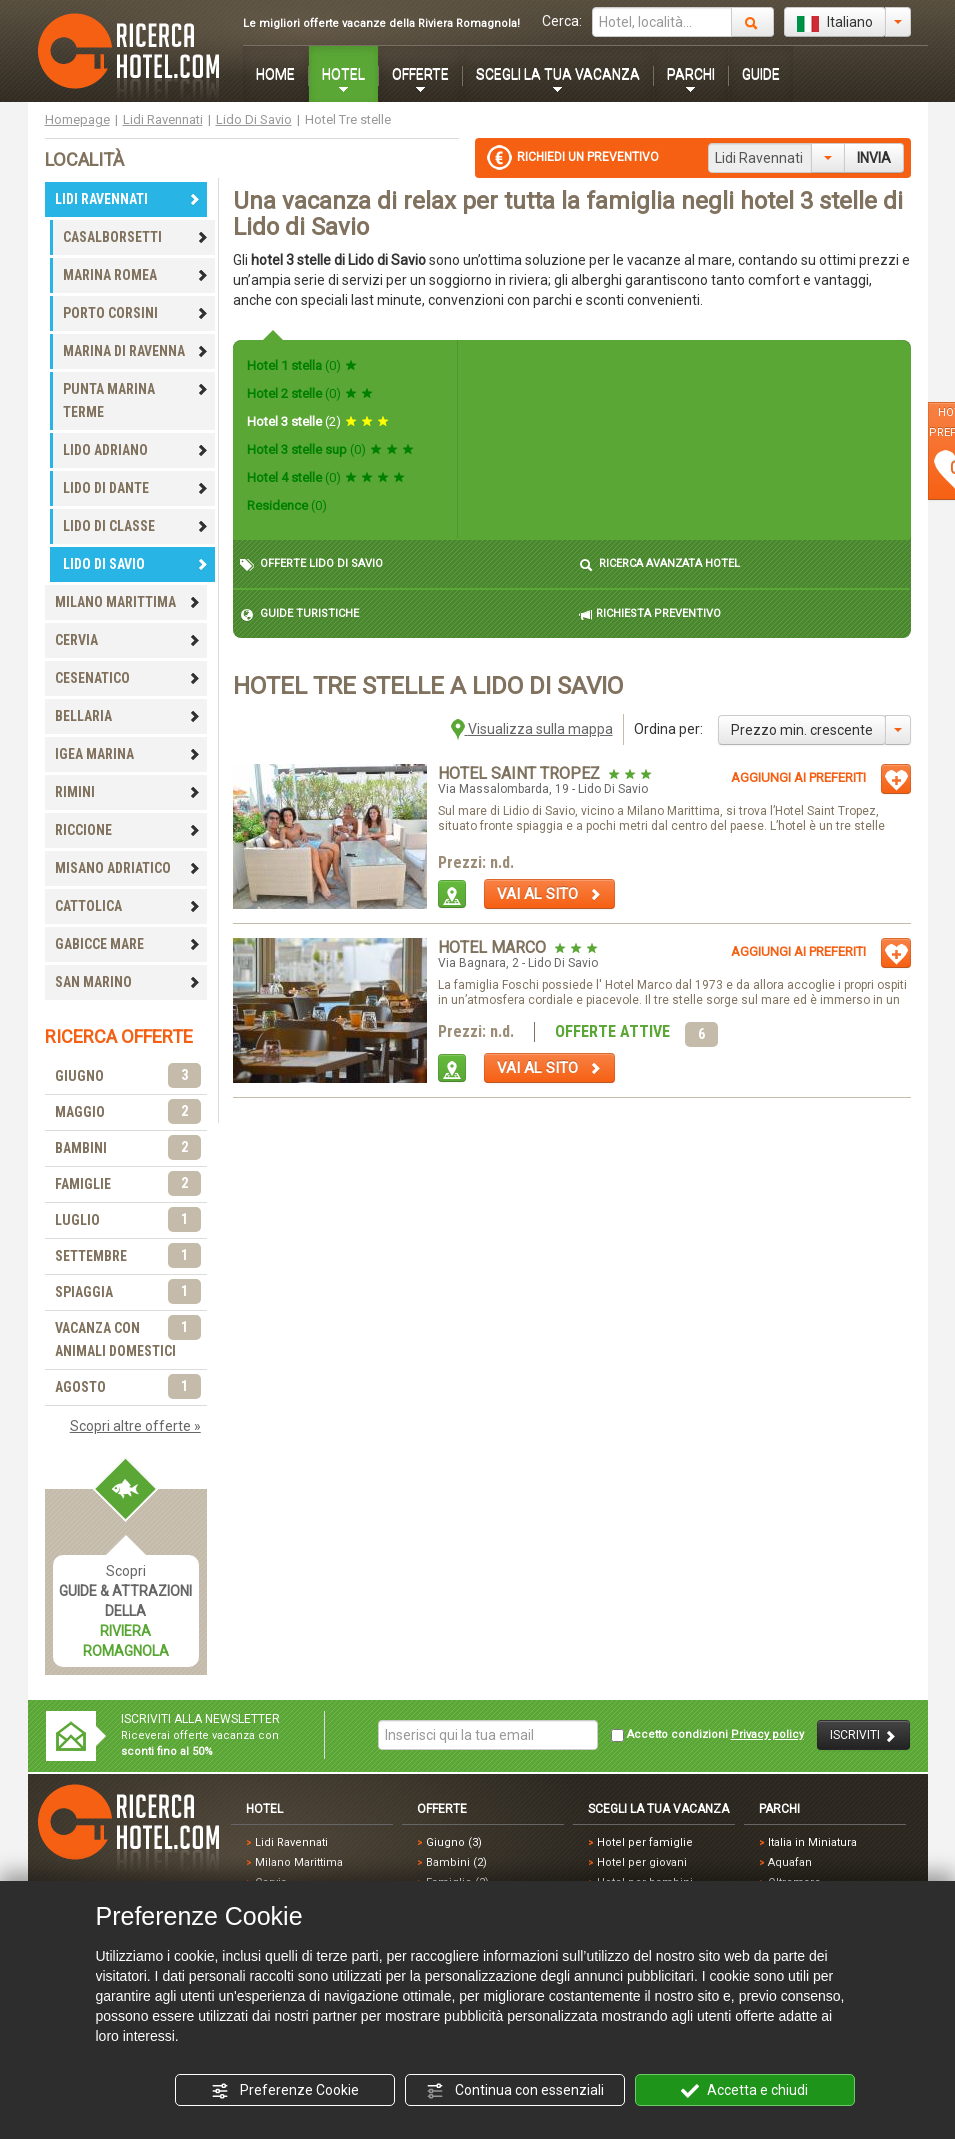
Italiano (835, 23)
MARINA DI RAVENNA (136, 351)
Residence (287, 505)
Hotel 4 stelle (326, 477)
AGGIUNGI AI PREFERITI (798, 777)
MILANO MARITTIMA (128, 602)
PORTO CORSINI (136, 313)
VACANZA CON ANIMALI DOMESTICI (128, 1338)
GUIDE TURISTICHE (299, 614)
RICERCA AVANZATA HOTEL (659, 564)
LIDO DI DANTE (136, 488)
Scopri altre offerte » (135, 1426)
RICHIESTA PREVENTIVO (650, 614)
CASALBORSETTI (136, 237)
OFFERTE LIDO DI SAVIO (311, 564)
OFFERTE (420, 74)
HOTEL (343, 74)
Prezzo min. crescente (802, 730)
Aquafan (790, 1862)
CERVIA (128, 640)
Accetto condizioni (707, 1735)
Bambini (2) (456, 1862)
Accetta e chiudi (744, 2091)
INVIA (874, 158)
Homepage (77, 119)
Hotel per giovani (642, 1862)
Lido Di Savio (254, 119)
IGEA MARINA (128, 754)
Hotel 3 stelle (318, 421)
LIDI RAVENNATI (128, 199)
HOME (275, 74)
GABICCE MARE (128, 944)
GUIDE (761, 74)
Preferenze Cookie (285, 2091)
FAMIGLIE (128, 1184)
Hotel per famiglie (645, 1842)
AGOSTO (128, 1387)
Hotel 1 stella (302, 365)
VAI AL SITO (549, 894)
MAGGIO (128, 1112)
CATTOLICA (128, 906)
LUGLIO (128, 1220)
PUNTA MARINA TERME (136, 400)
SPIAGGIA (128, 1292)
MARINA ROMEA (136, 275)
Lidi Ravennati (163, 119)
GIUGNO (128, 1076)
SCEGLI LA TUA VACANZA (558, 74)
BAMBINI (128, 1148)
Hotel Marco (494, 947)
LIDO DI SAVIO (136, 564)
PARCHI (691, 74)
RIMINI (128, 792)
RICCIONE (128, 830)
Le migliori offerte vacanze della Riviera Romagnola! (381, 23)
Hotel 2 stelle (310, 393)
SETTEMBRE (128, 1256)
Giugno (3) (454, 1842)
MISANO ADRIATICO (128, 868)
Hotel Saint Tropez (521, 773)
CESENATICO (128, 678)
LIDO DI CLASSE (136, 526)
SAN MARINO (128, 982)
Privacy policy (767, 1734)
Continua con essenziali (515, 2091)
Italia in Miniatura (812, 1842)
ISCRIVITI (863, 1735)
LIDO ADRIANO (136, 450)
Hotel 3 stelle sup (330, 449)
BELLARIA (128, 716)
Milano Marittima (299, 1862)
